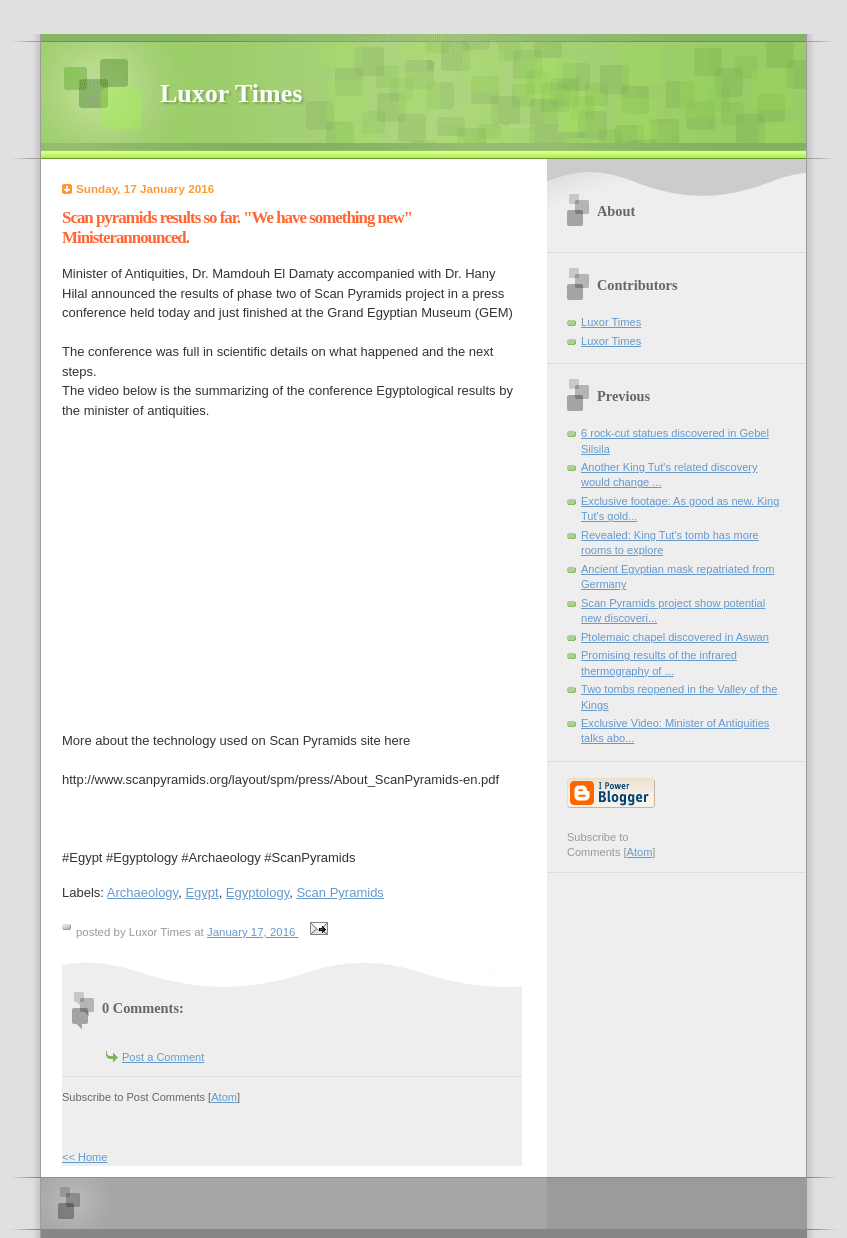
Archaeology (142, 892)
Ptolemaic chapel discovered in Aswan (675, 637)
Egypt (201, 892)
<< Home (84, 1157)
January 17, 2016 (253, 932)
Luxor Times (231, 93)
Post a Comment (163, 1057)
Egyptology (257, 892)
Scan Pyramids (339, 892)
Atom (224, 1097)
